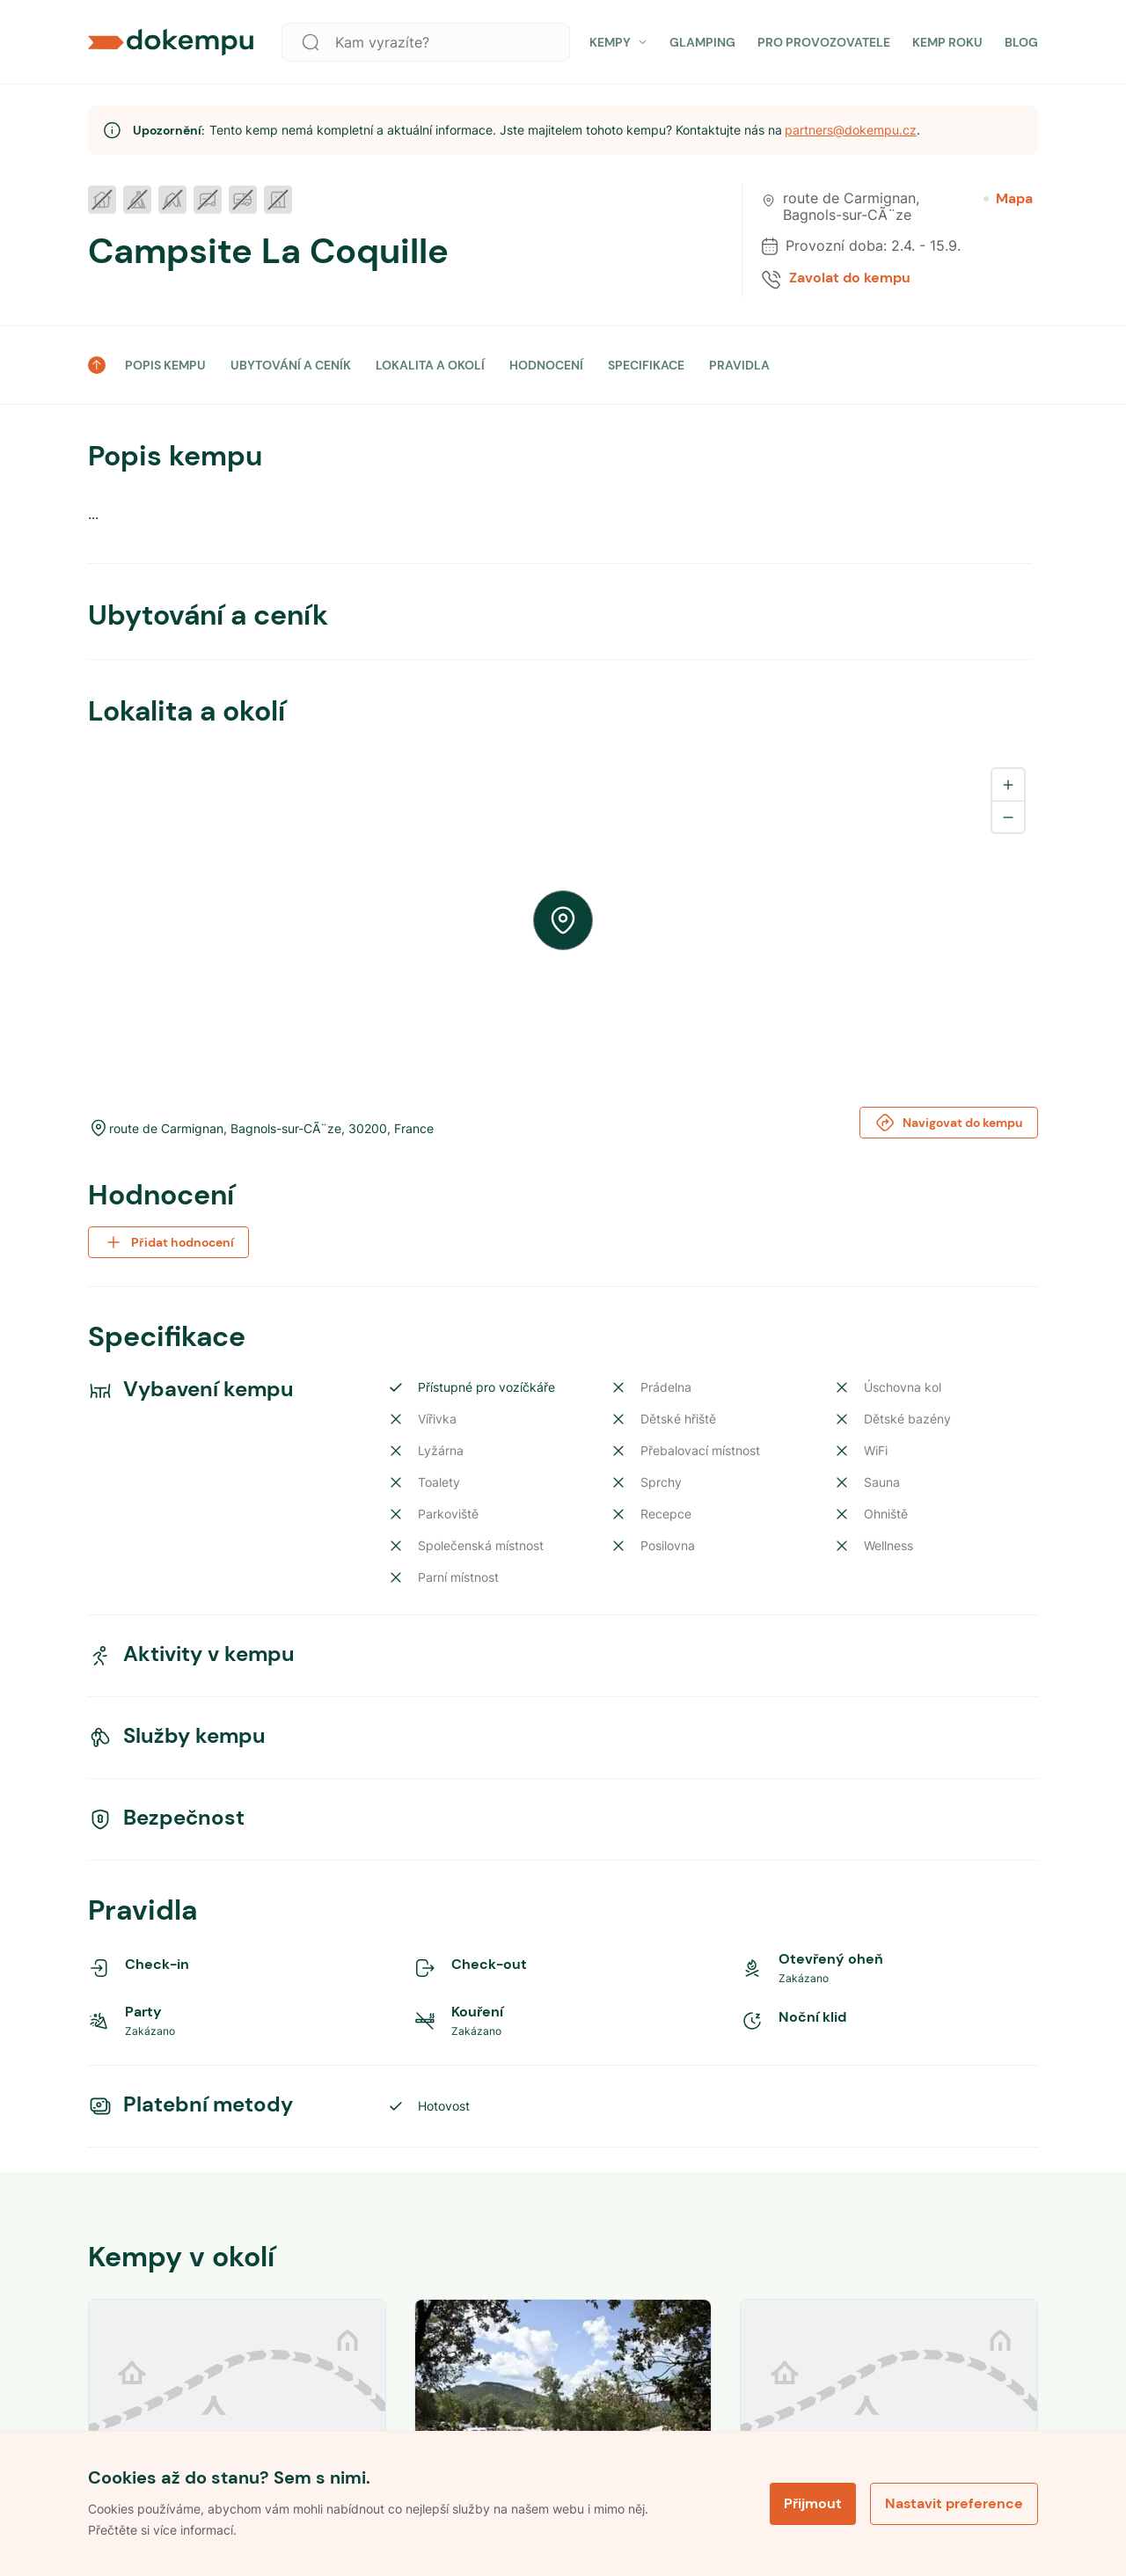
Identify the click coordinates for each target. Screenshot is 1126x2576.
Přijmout (813, 2503)
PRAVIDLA (739, 365)
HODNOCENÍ (546, 365)
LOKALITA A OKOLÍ (430, 365)
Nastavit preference (954, 2503)
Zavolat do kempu (849, 278)
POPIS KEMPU (165, 365)
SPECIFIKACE (646, 365)
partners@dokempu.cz (851, 129)
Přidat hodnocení (168, 1242)
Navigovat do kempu (948, 1122)
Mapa (1008, 199)
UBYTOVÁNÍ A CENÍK (290, 365)
